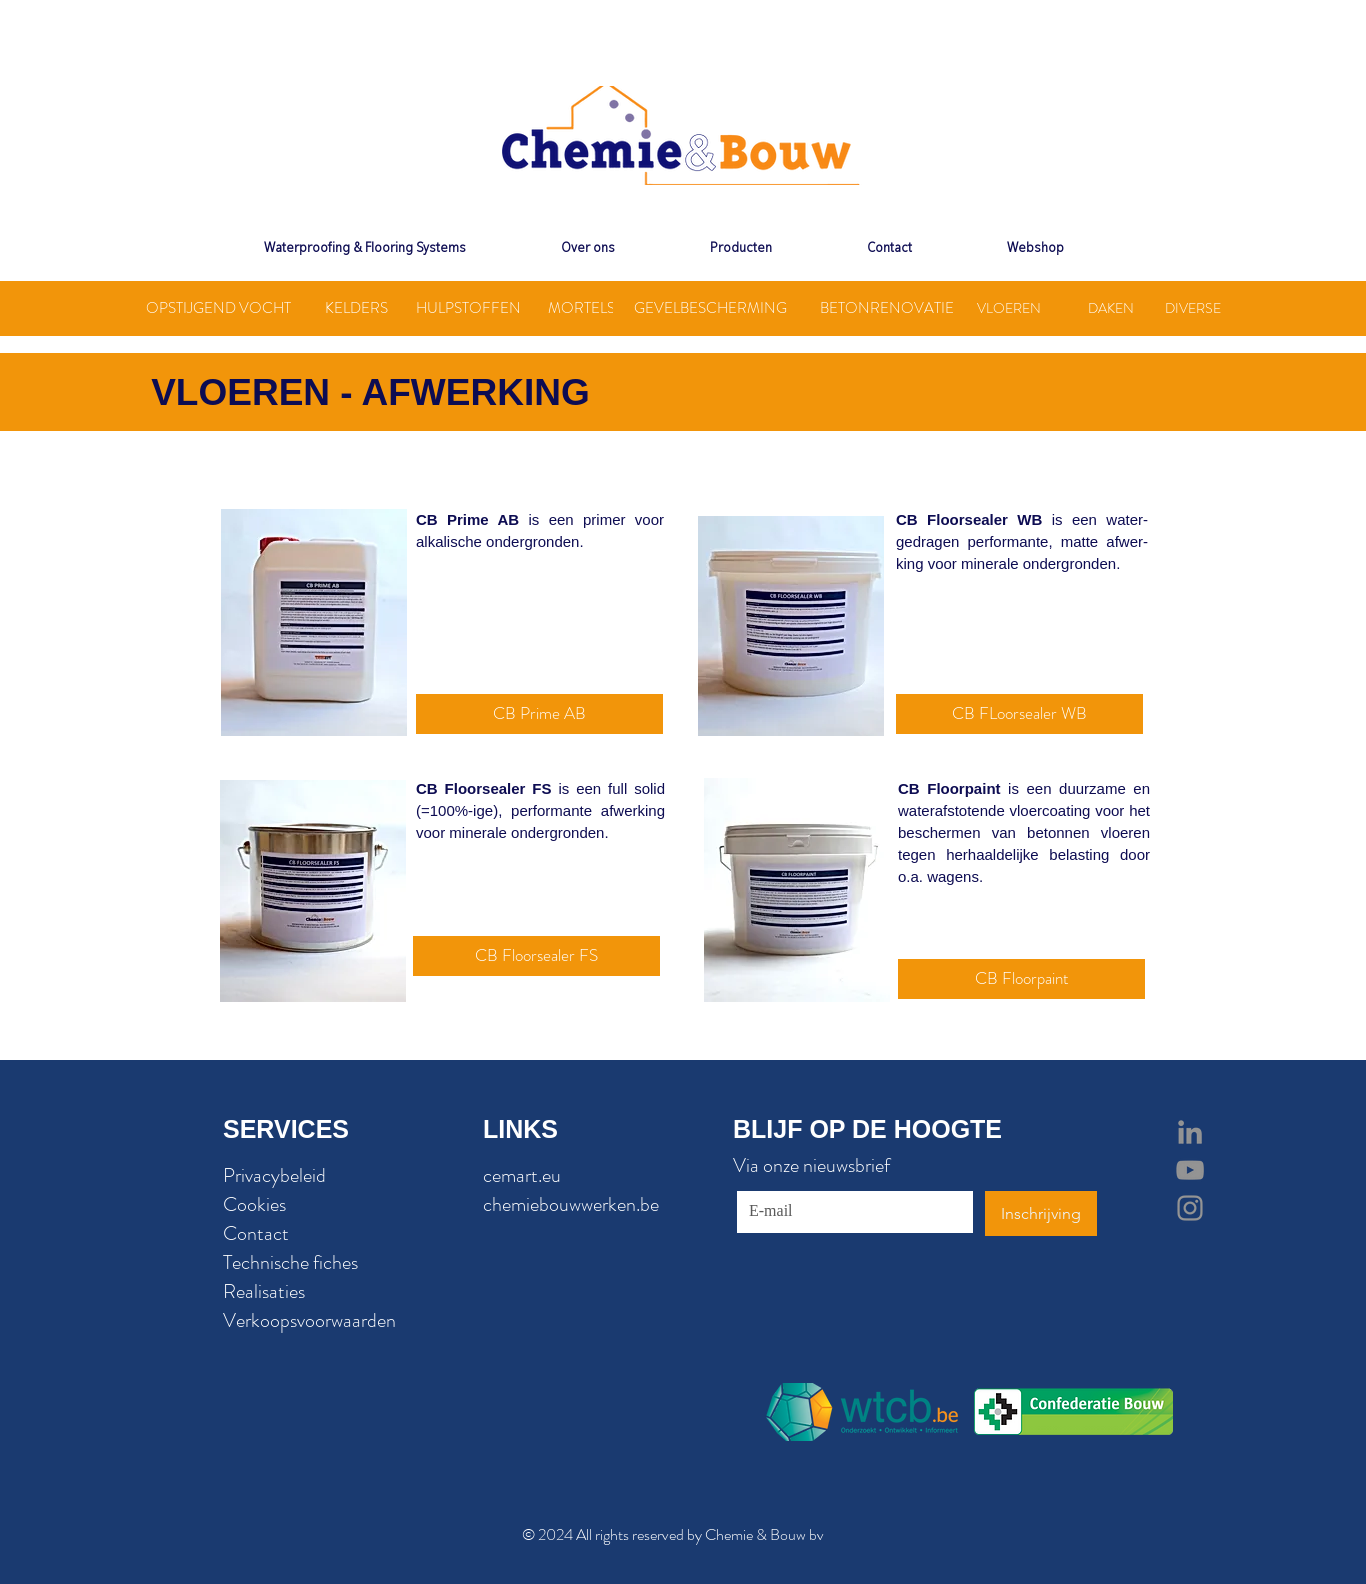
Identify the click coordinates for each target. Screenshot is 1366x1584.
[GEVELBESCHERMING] (710, 308)
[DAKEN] (1110, 308)
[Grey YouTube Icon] (1190, 1170)
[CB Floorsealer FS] (536, 956)
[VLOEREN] (1009, 308)
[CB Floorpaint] (1021, 979)
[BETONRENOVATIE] (887, 308)
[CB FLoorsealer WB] (1019, 714)
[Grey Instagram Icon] (1190, 1208)
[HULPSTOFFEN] (468, 308)
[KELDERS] (356, 308)
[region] (314, 623)
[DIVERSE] (1192, 308)
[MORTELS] (581, 308)
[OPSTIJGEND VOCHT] (218, 308)
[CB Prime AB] (539, 714)
